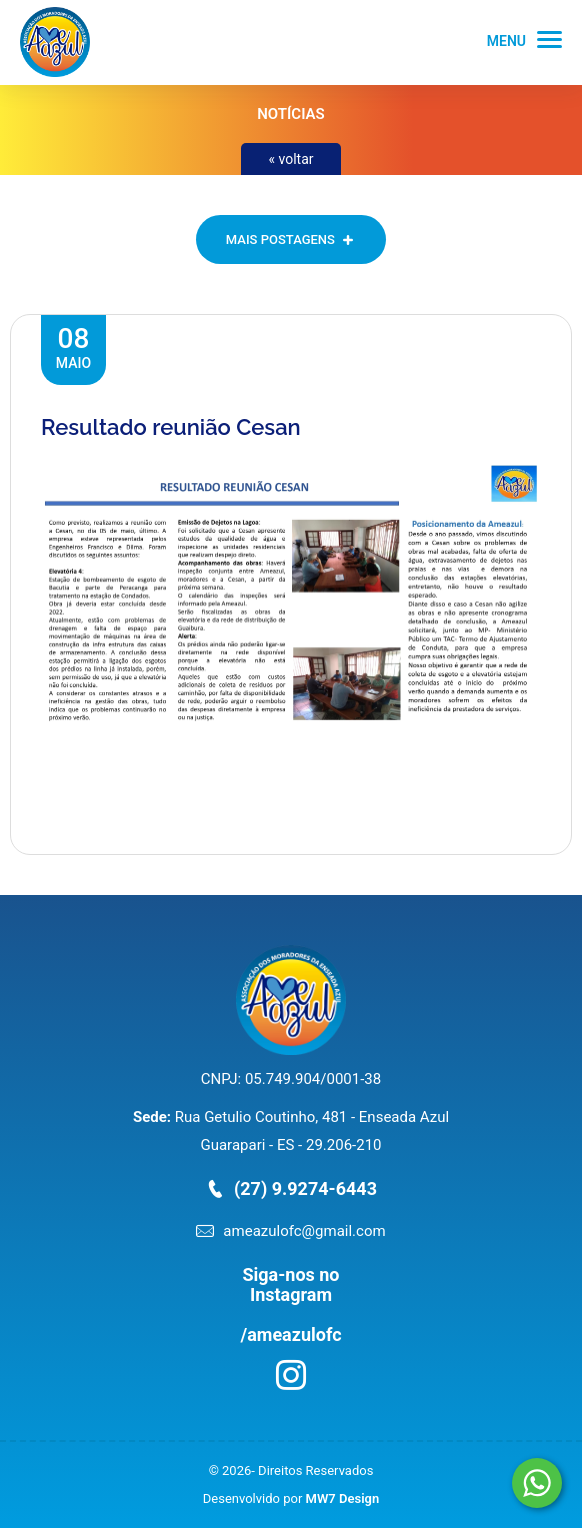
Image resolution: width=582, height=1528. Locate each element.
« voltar (290, 159)
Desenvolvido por (291, 1498)
